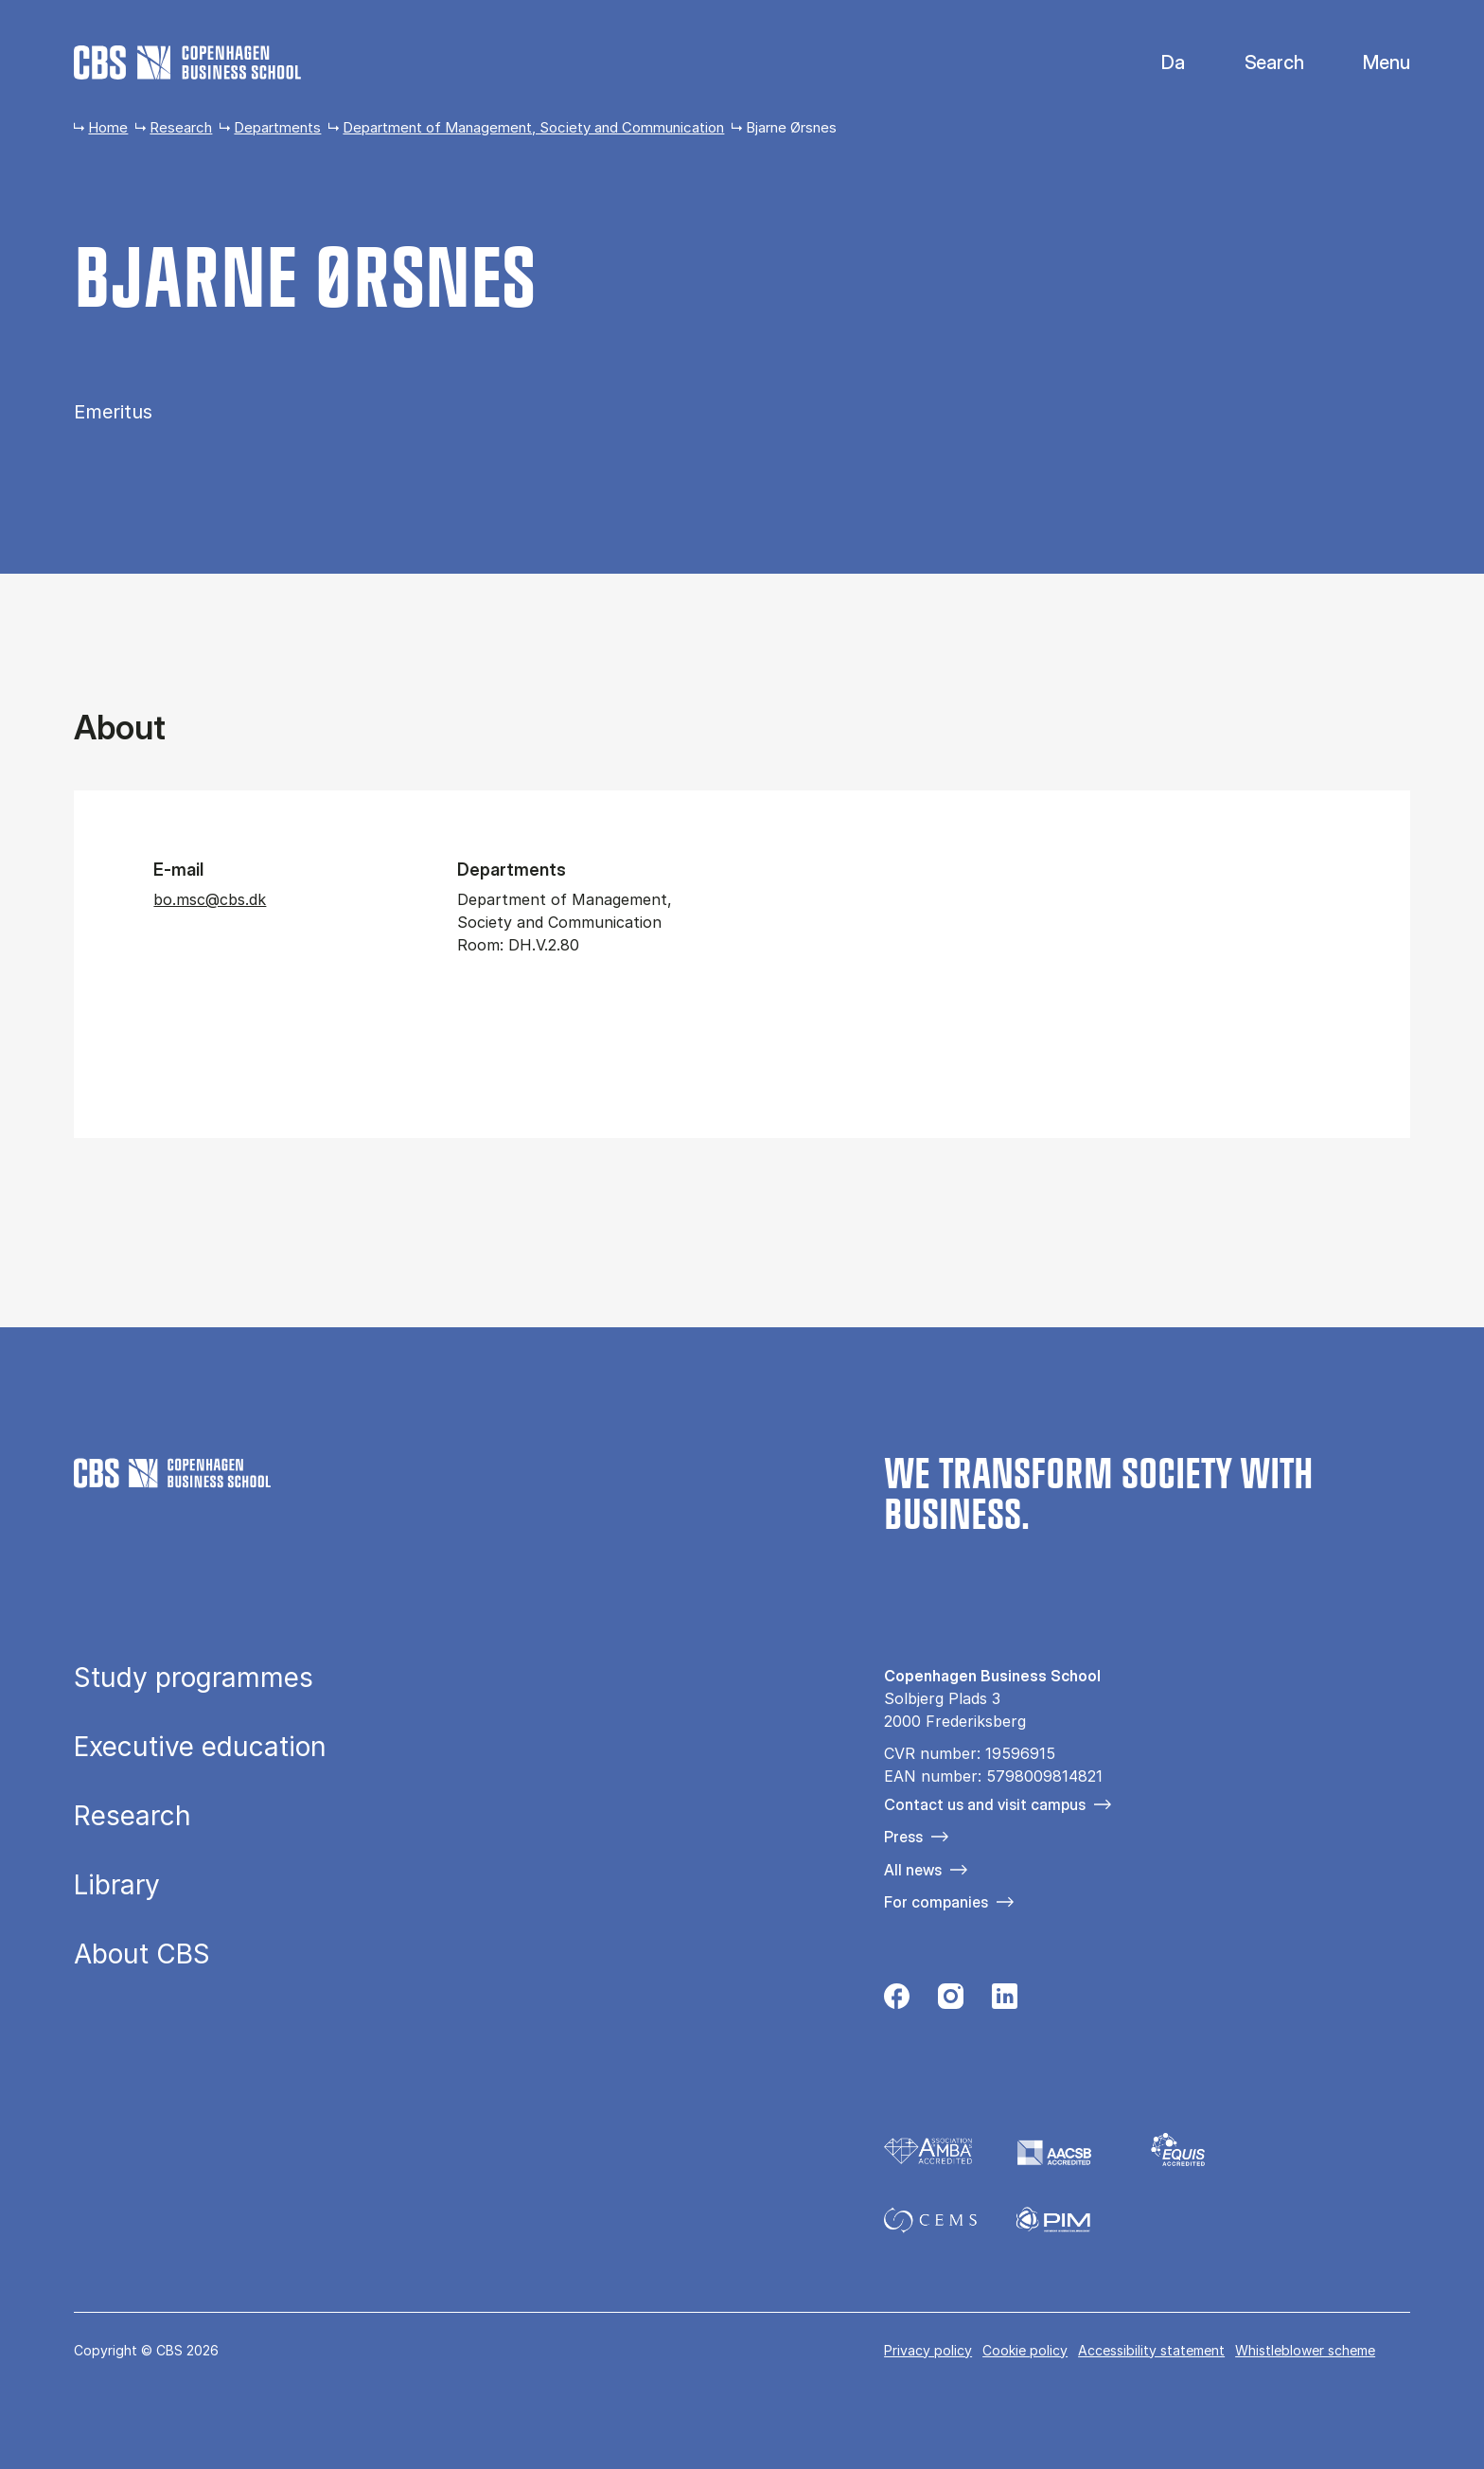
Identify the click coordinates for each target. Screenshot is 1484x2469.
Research (181, 127)
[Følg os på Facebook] (897, 2001)
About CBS (142, 1954)
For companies (936, 1901)
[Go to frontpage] (187, 62)
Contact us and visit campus (985, 1804)
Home (108, 127)
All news (913, 1869)
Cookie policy (1025, 2350)
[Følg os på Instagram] (950, 2001)
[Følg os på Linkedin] (1004, 2001)
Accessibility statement (1151, 2350)
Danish (1157, 63)
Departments (277, 127)
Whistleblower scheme (1305, 2350)
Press (903, 1836)
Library (117, 1885)
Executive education (200, 1746)
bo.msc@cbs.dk (209, 899)
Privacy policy (928, 2350)
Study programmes (193, 1677)
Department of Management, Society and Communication (533, 127)
